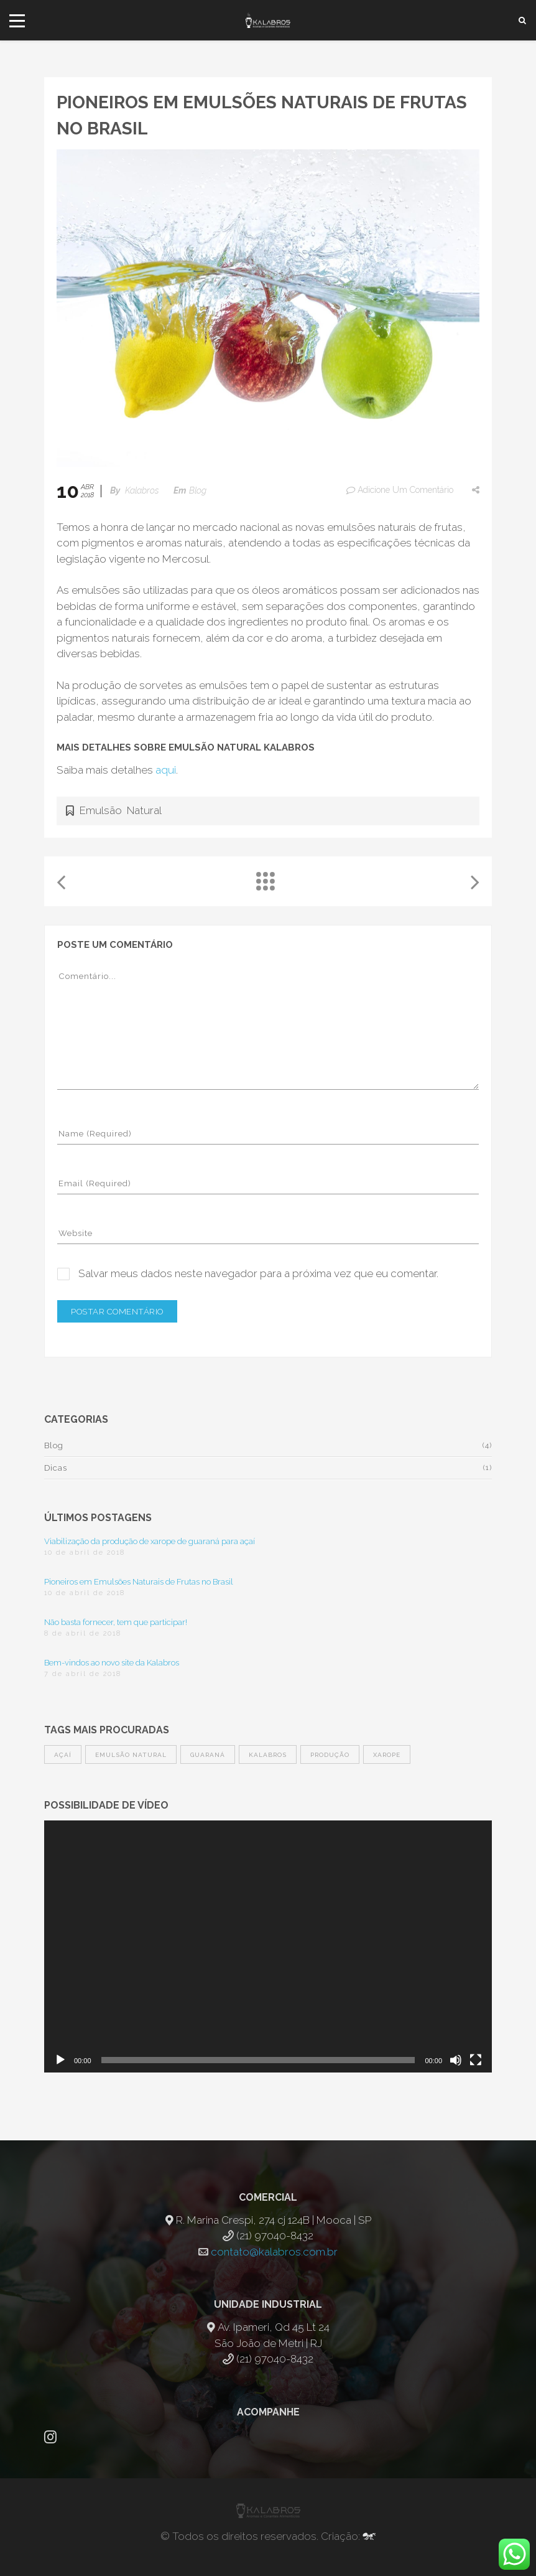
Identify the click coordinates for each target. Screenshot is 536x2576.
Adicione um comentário (399, 490)
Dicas (55, 1468)
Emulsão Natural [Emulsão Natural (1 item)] (131, 1754)
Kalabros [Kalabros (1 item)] (268, 1754)
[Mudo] (456, 2060)
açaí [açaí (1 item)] (63, 1754)
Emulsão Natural (121, 810)
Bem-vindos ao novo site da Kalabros (111, 1662)
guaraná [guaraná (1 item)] (207, 1754)
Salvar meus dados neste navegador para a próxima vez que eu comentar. (258, 1273)
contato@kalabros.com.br (274, 2252)
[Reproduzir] (60, 2060)
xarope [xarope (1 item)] (386, 1754)
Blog (197, 490)
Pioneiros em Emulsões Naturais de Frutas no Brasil (138, 1581)
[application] (268, 1946)
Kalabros (142, 490)
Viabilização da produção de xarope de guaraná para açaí (149, 1541)
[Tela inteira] (475, 2060)
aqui (165, 770)
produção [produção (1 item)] (329, 1754)
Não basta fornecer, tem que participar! (115, 1622)
